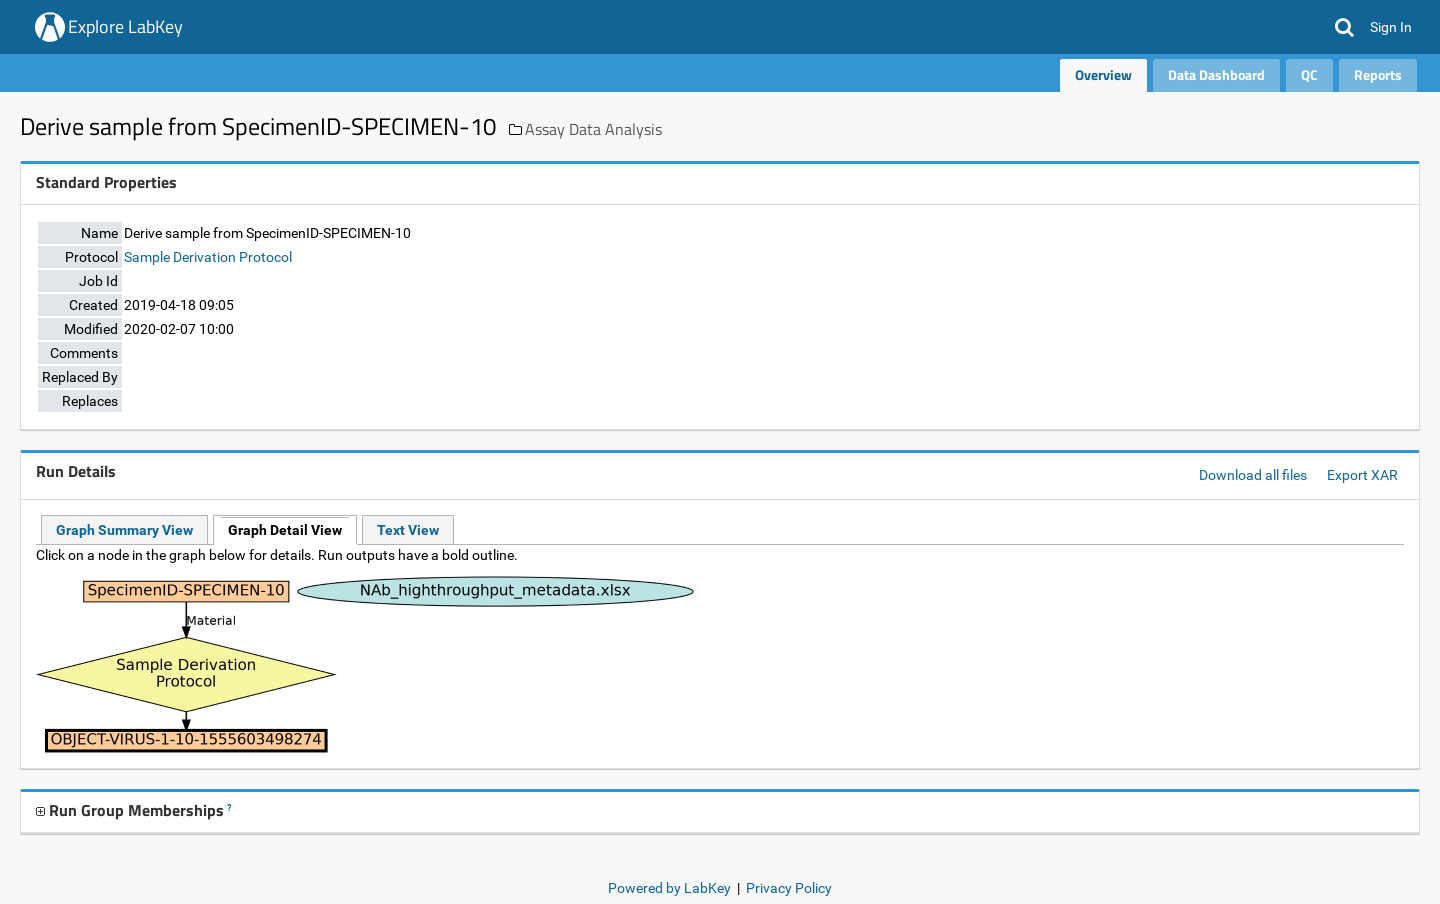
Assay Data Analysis (593, 129)
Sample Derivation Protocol (208, 257)
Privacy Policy (789, 888)
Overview (1103, 74)
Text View (408, 530)
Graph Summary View (124, 530)
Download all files (1253, 475)
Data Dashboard (1216, 74)
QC (1309, 74)
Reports (1378, 74)
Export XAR (1362, 475)
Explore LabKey (125, 26)
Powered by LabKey (669, 888)
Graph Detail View (285, 530)
